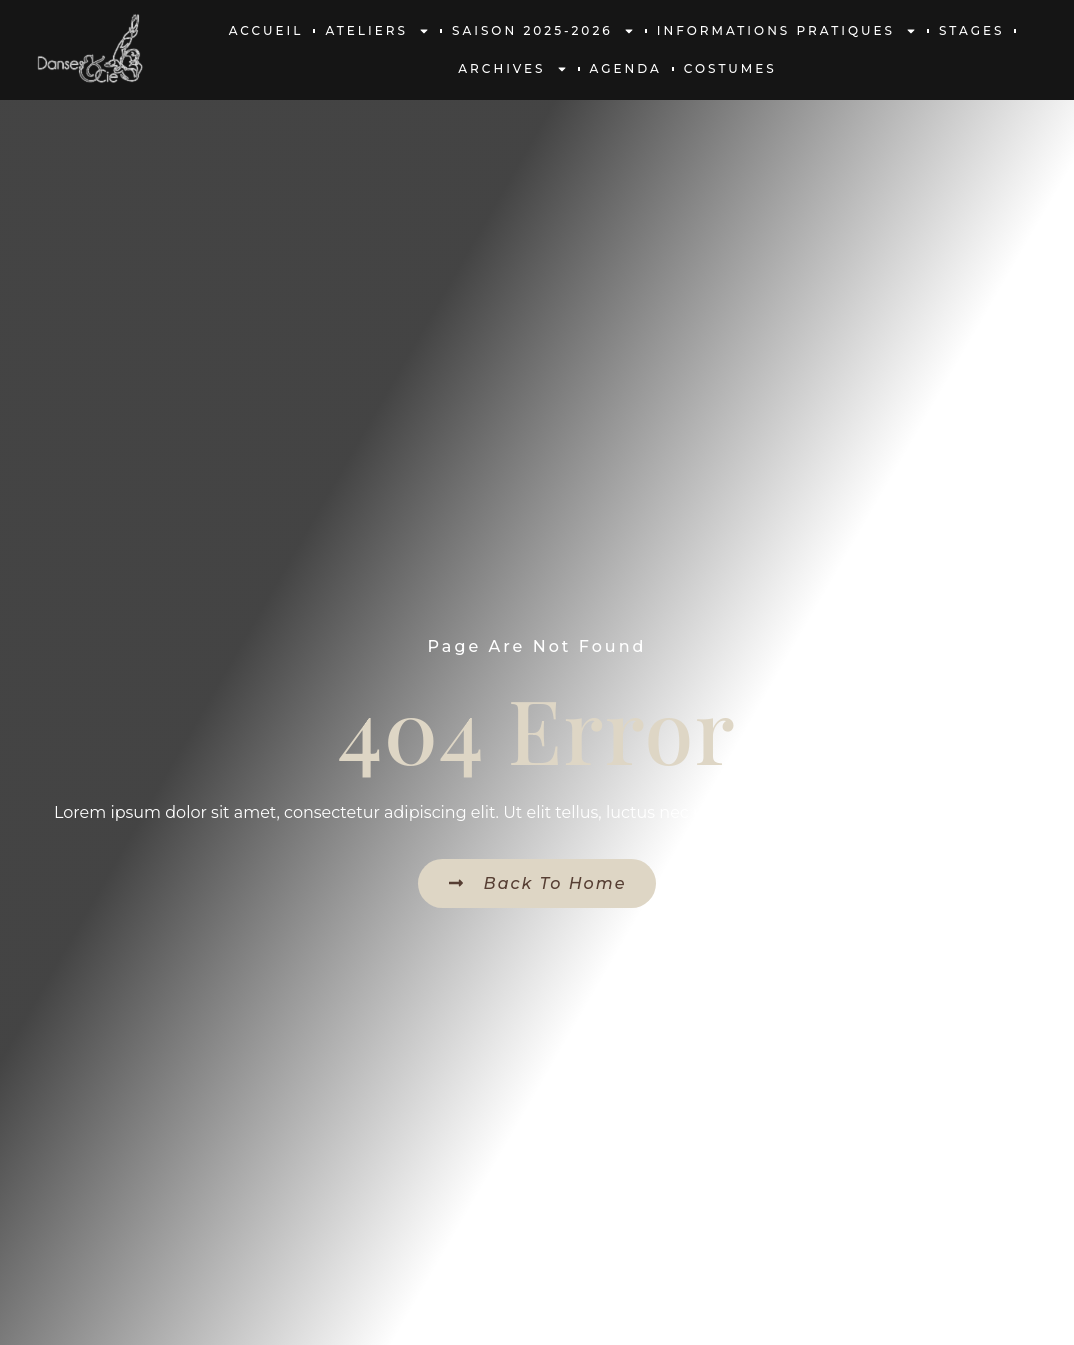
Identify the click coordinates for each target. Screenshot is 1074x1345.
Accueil (266, 30)
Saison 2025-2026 (543, 31)
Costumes (730, 68)
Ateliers (377, 31)
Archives (512, 69)
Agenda (626, 68)
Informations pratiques (787, 31)
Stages (971, 30)
